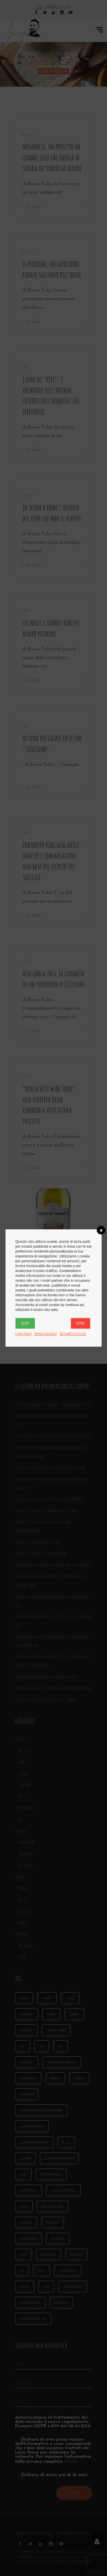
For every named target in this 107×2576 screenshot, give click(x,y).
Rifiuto (80, 1323)
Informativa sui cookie (73, 1333)
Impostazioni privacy (45, 1333)
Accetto (25, 1323)
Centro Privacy (23, 1333)
